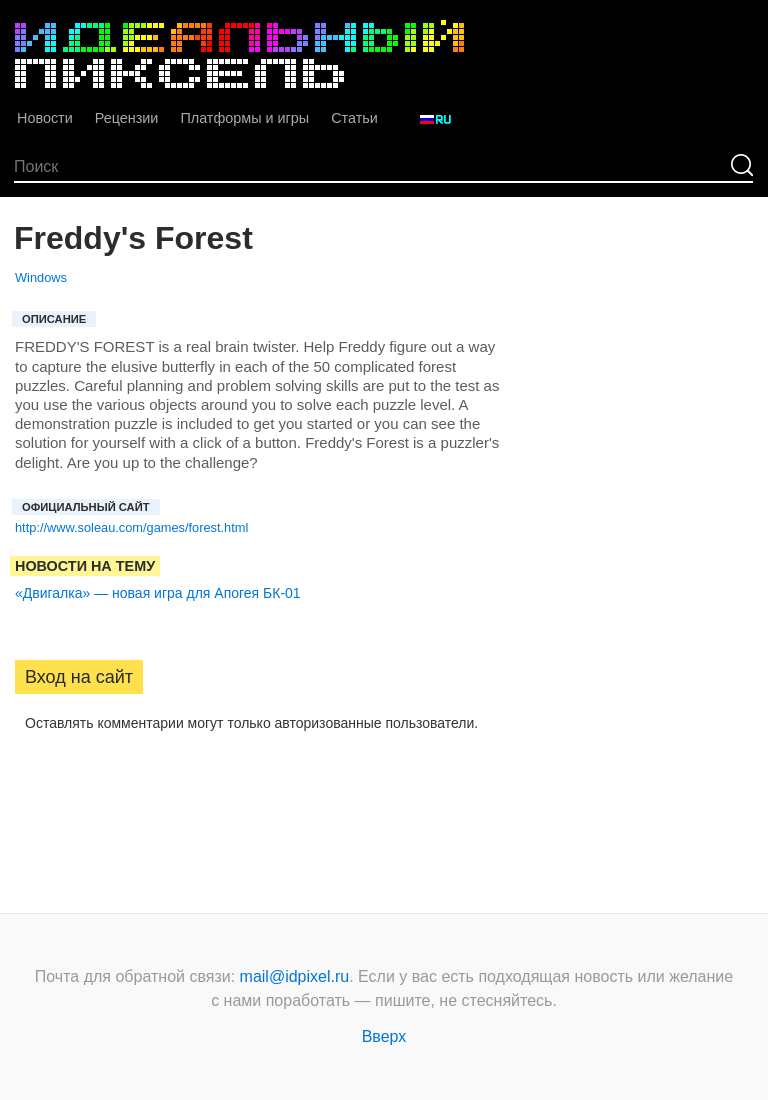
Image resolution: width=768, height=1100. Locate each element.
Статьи (354, 118)
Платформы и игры (244, 118)
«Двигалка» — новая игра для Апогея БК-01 (158, 593)
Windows (41, 277)
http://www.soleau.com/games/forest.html (131, 527)
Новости (45, 118)
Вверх (384, 1036)
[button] (31, 787)
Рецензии (127, 118)
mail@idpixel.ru (295, 976)
